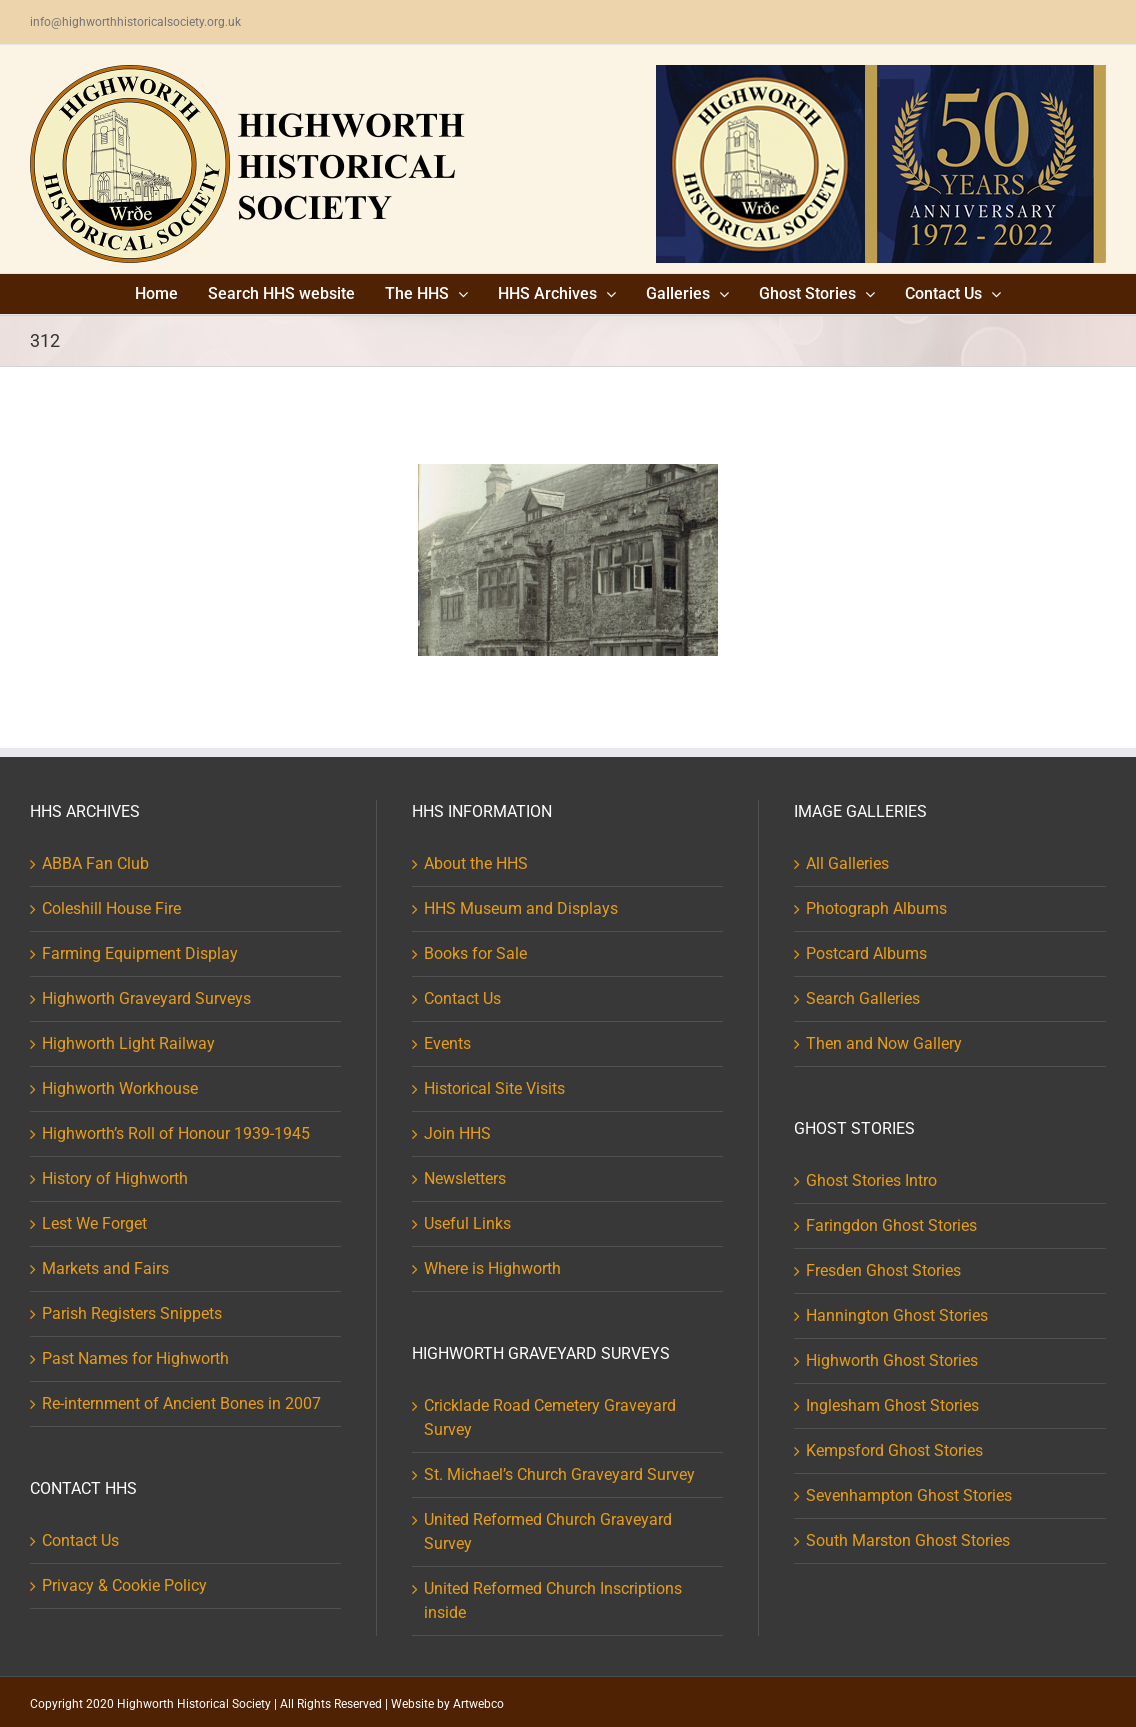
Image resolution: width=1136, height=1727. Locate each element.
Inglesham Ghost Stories (892, 1405)
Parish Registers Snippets (132, 1313)
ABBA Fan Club (95, 863)
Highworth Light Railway (128, 1043)
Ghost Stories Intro (871, 1180)
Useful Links (467, 1223)
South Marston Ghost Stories (908, 1540)
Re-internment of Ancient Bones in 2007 (181, 1403)
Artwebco (478, 1704)
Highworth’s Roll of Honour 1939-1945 (176, 1133)
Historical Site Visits (494, 1088)
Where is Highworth (492, 1268)
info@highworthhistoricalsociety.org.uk (135, 22)
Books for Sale (475, 953)
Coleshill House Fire (111, 908)
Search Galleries (863, 998)
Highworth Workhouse (120, 1088)
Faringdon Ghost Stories (891, 1225)
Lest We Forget (94, 1223)
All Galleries (847, 863)
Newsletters (465, 1178)
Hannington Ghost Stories (897, 1315)
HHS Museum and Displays (521, 908)
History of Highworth (115, 1178)
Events (447, 1043)
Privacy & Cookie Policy (124, 1585)
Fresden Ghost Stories (883, 1270)
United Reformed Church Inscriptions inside (553, 1600)
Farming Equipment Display (140, 953)
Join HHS (457, 1133)
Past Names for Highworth (135, 1358)
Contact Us (80, 1540)
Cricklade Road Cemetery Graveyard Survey (550, 1417)
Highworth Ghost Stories (892, 1360)
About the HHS (476, 863)
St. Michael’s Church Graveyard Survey (559, 1474)
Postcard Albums (866, 953)
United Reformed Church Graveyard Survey (548, 1531)
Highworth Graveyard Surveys (146, 998)
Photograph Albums (876, 908)
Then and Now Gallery (884, 1043)
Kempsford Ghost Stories (894, 1450)
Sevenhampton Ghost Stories (909, 1495)
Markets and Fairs (105, 1268)
